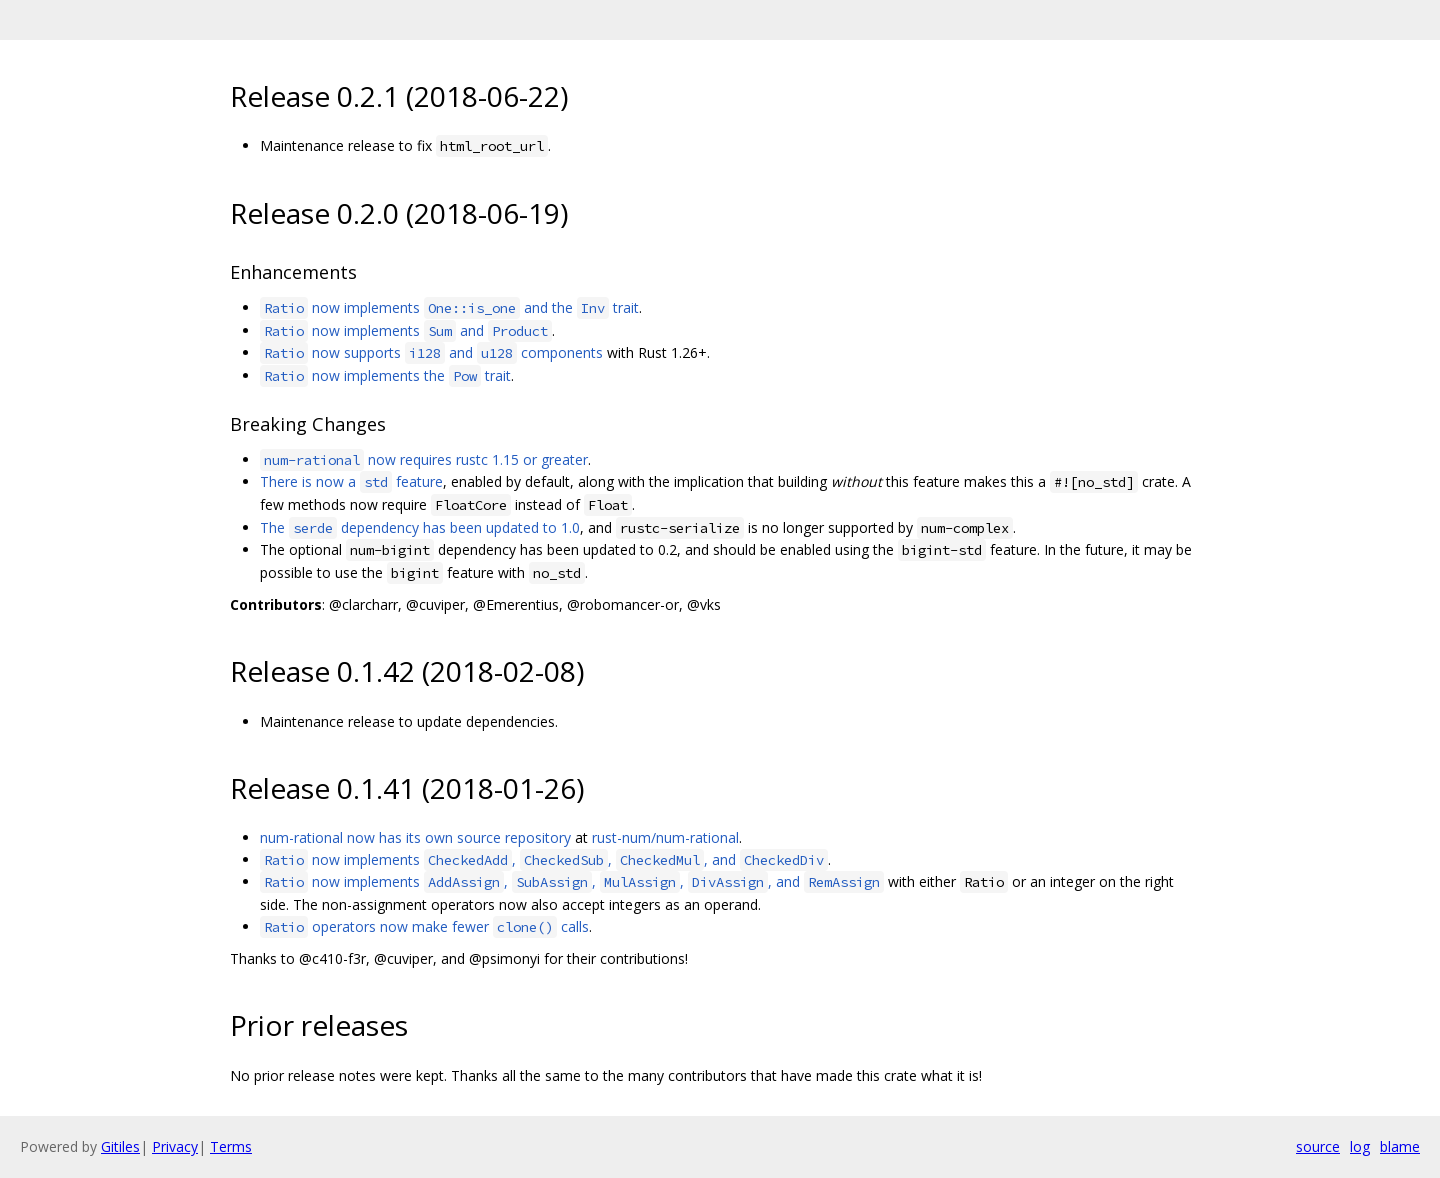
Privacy (175, 1146)
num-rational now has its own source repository (415, 837)
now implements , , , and (544, 859)
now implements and (406, 330)
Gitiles (120, 1146)
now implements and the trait (449, 307)
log (1360, 1146)
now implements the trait (385, 375)
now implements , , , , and (572, 881)
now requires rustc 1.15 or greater (424, 459)
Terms (231, 1146)
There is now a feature (351, 481)
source (1318, 1146)
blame (1400, 1146)
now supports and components (431, 352)
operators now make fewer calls (424, 926)
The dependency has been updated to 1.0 (420, 527)
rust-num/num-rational (665, 837)
